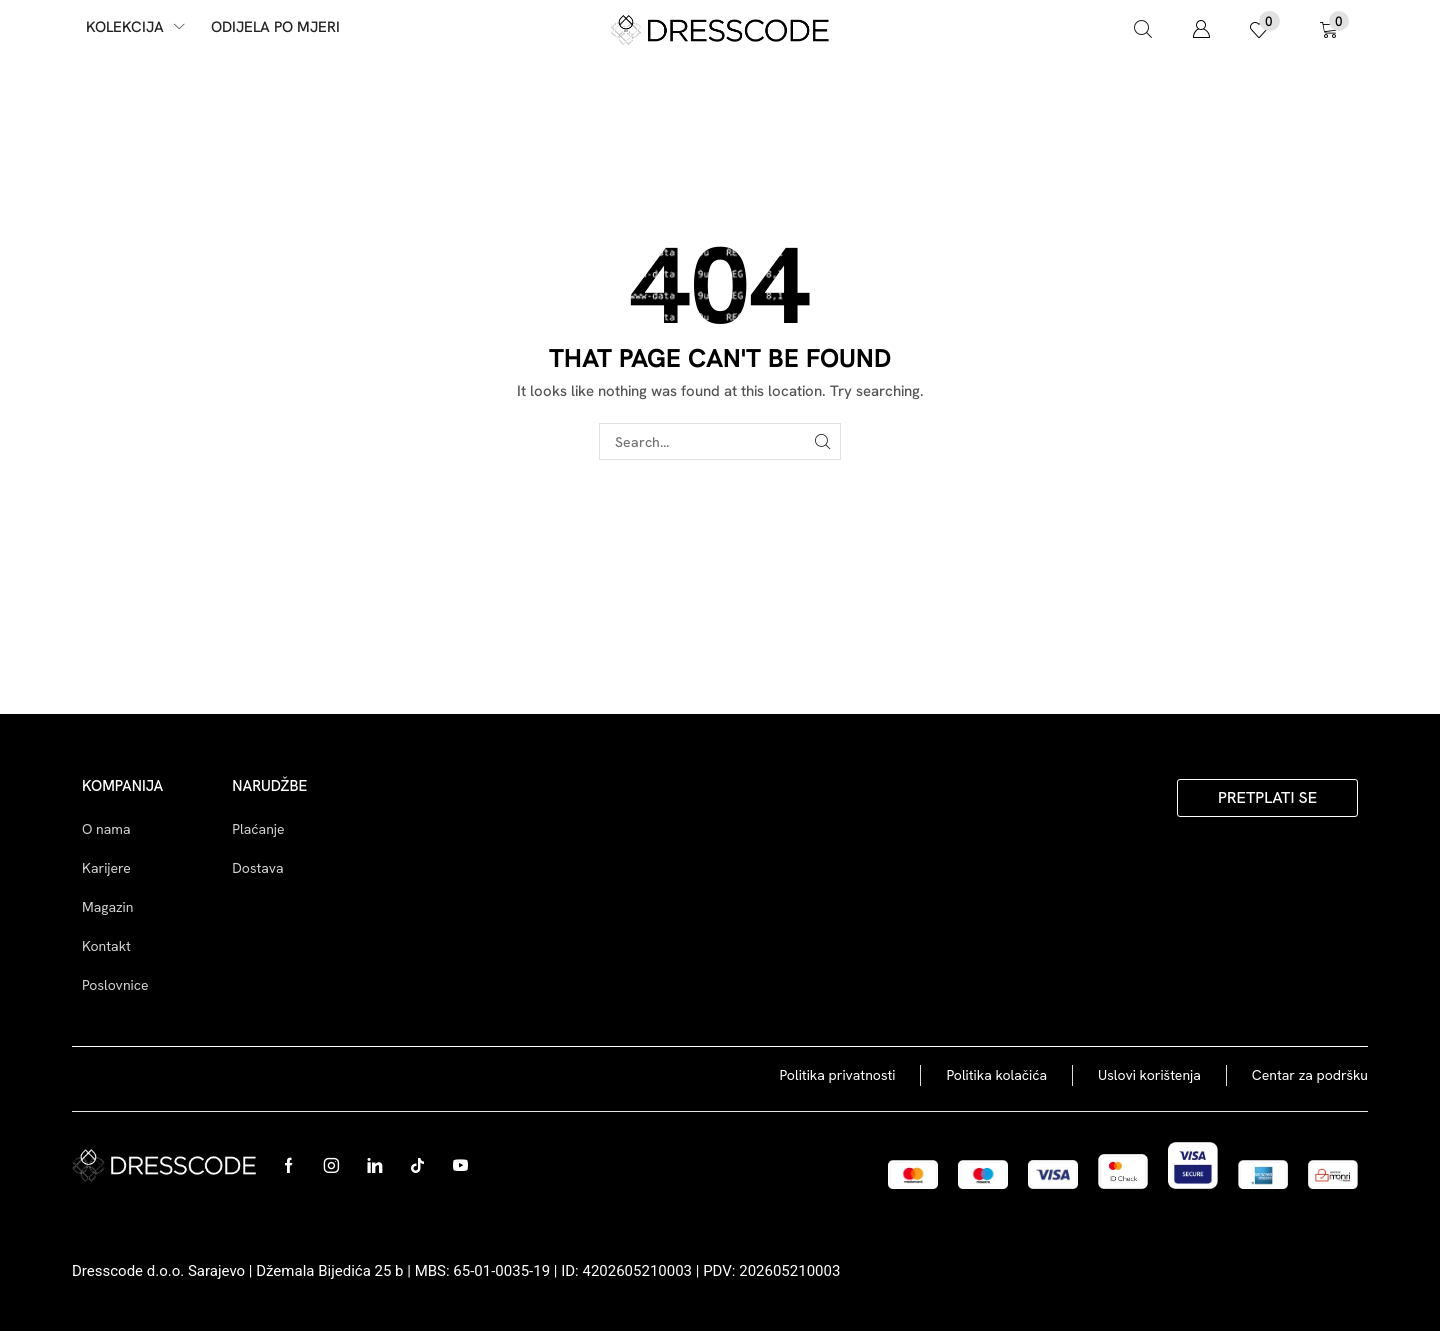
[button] (1143, 30)
